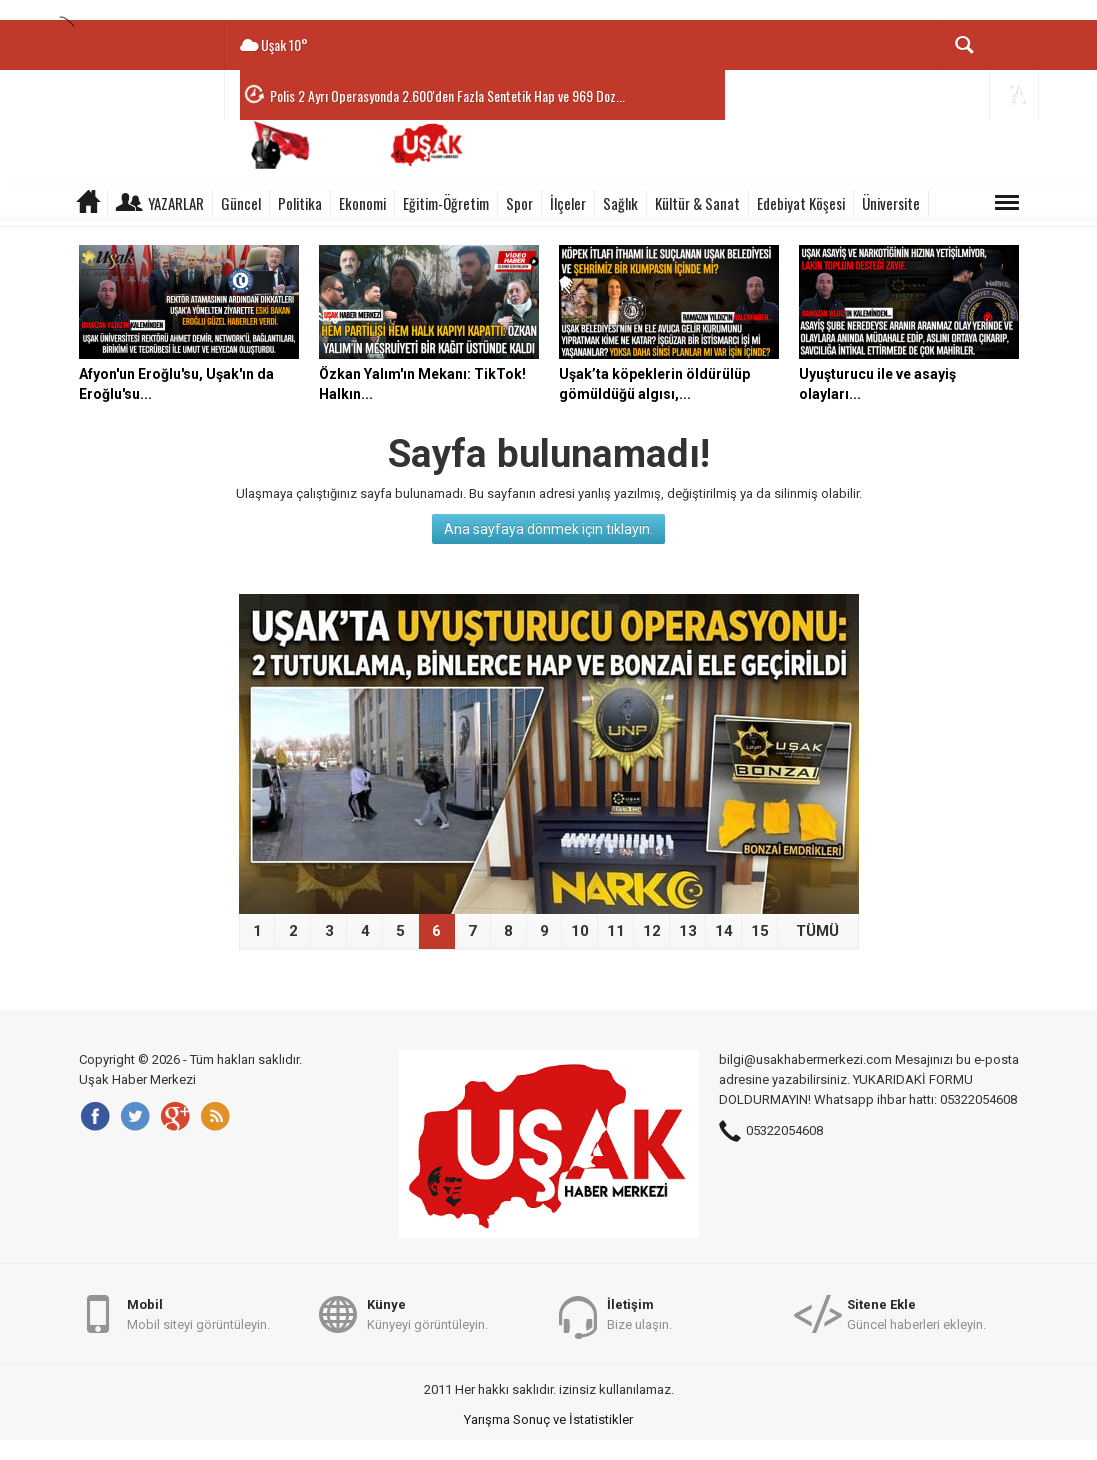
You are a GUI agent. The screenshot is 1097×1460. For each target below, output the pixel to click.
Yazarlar (176, 203)
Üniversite (891, 203)
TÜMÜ (817, 931)
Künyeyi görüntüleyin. (427, 1313)
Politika (300, 203)
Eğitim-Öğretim (446, 203)
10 (580, 931)
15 (760, 931)
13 (688, 931)
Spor (519, 203)
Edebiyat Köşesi (801, 203)
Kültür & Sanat (697, 203)
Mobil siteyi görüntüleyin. (198, 1313)
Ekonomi (362, 203)
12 (652, 931)
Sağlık (620, 203)
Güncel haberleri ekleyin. (916, 1313)
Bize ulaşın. (639, 1313)
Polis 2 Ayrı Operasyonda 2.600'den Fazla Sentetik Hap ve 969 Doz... (447, 95)
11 (616, 931)
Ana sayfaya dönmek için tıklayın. (548, 529)
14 (724, 931)
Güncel (241, 203)
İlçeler (568, 203)
